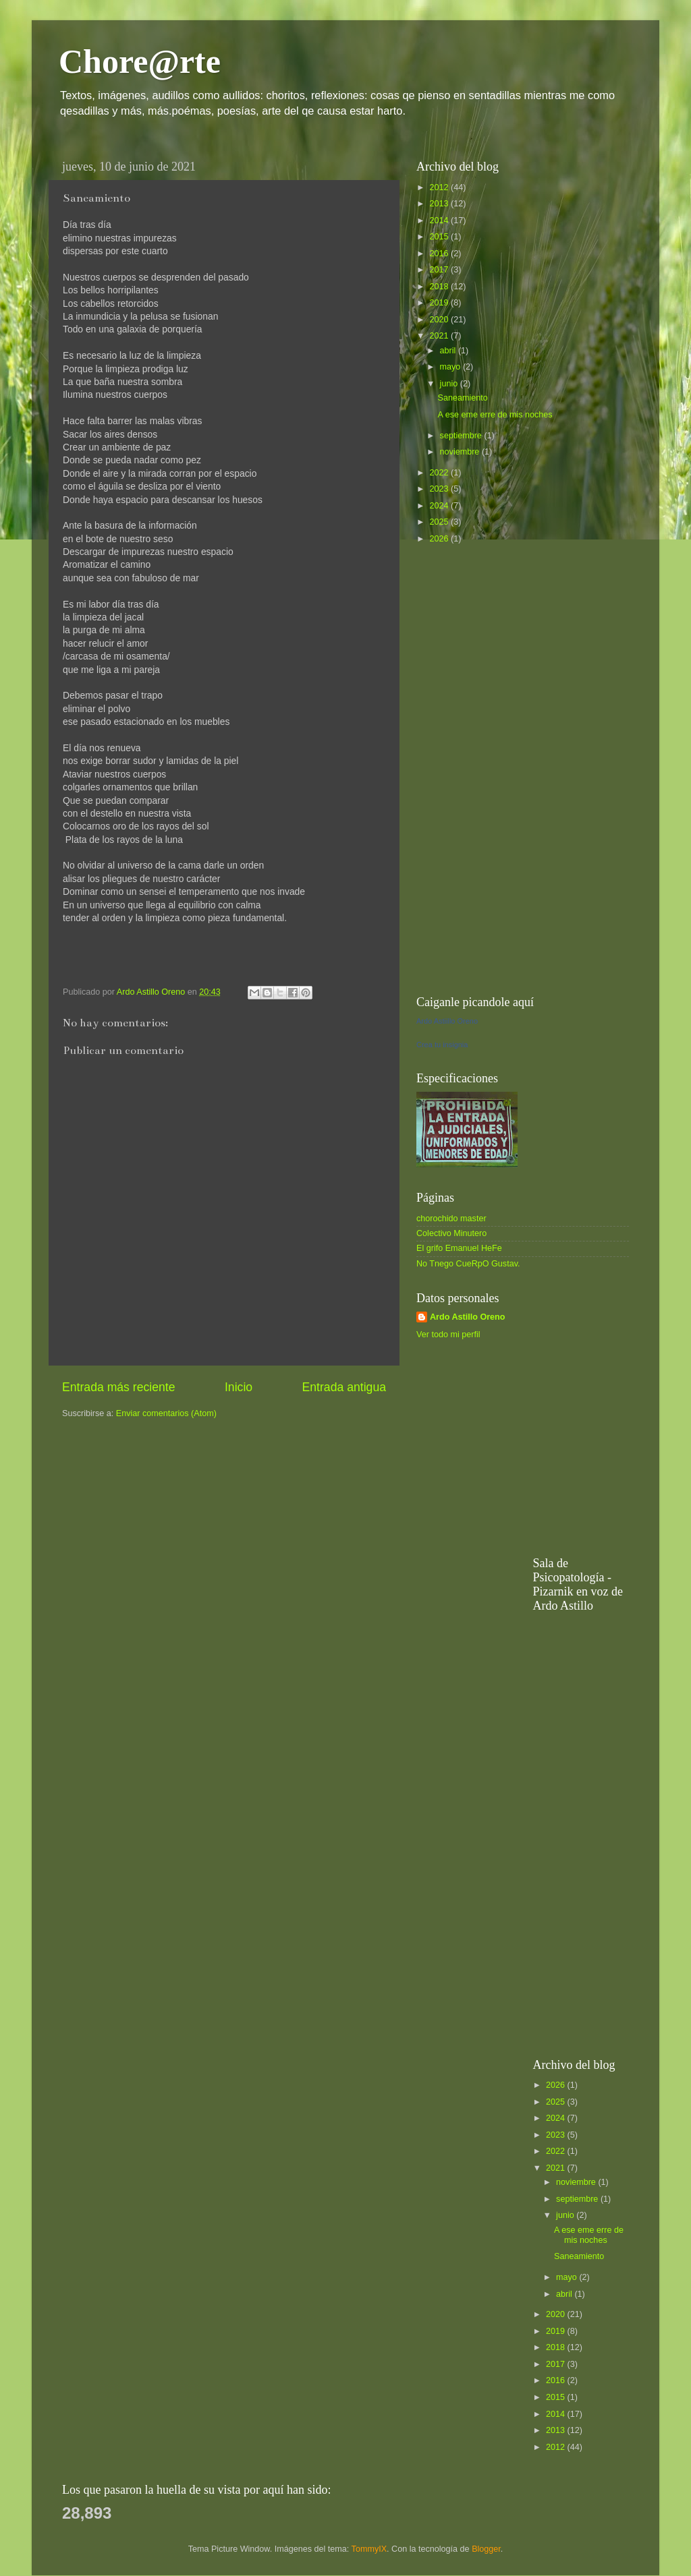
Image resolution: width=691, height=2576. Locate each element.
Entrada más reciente (118, 1387)
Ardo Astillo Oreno (467, 1317)
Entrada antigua (344, 1387)
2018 (440, 286)
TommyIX (369, 2549)
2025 (440, 522)
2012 (440, 187)
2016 (440, 253)
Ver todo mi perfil (448, 1334)
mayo (451, 367)
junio (450, 383)
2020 (440, 319)
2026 (440, 539)
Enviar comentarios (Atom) (166, 1413)
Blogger (486, 2549)
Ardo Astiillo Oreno (447, 1021)
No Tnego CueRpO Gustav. (468, 1263)
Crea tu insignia (442, 1045)
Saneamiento (462, 398)
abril (449, 350)
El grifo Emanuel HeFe (459, 1248)
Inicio (238, 1387)
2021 (440, 336)
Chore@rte (140, 61)
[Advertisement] (517, 768)
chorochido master (451, 1218)
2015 (440, 236)
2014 (440, 220)
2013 (440, 203)
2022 (440, 472)
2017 (440, 269)
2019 (440, 303)
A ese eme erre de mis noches (494, 414)
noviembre (461, 452)
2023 (440, 489)
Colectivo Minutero (451, 1233)
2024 (440, 505)
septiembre (462, 435)
